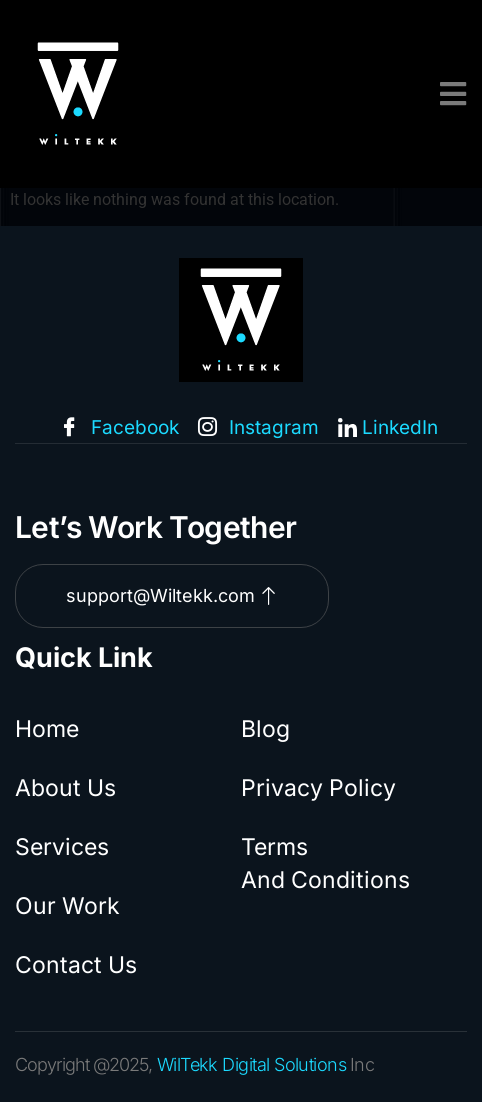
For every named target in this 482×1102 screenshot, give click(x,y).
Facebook (119, 429)
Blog (265, 729)
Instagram (258, 429)
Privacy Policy (318, 788)
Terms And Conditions (325, 863)
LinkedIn (388, 428)
